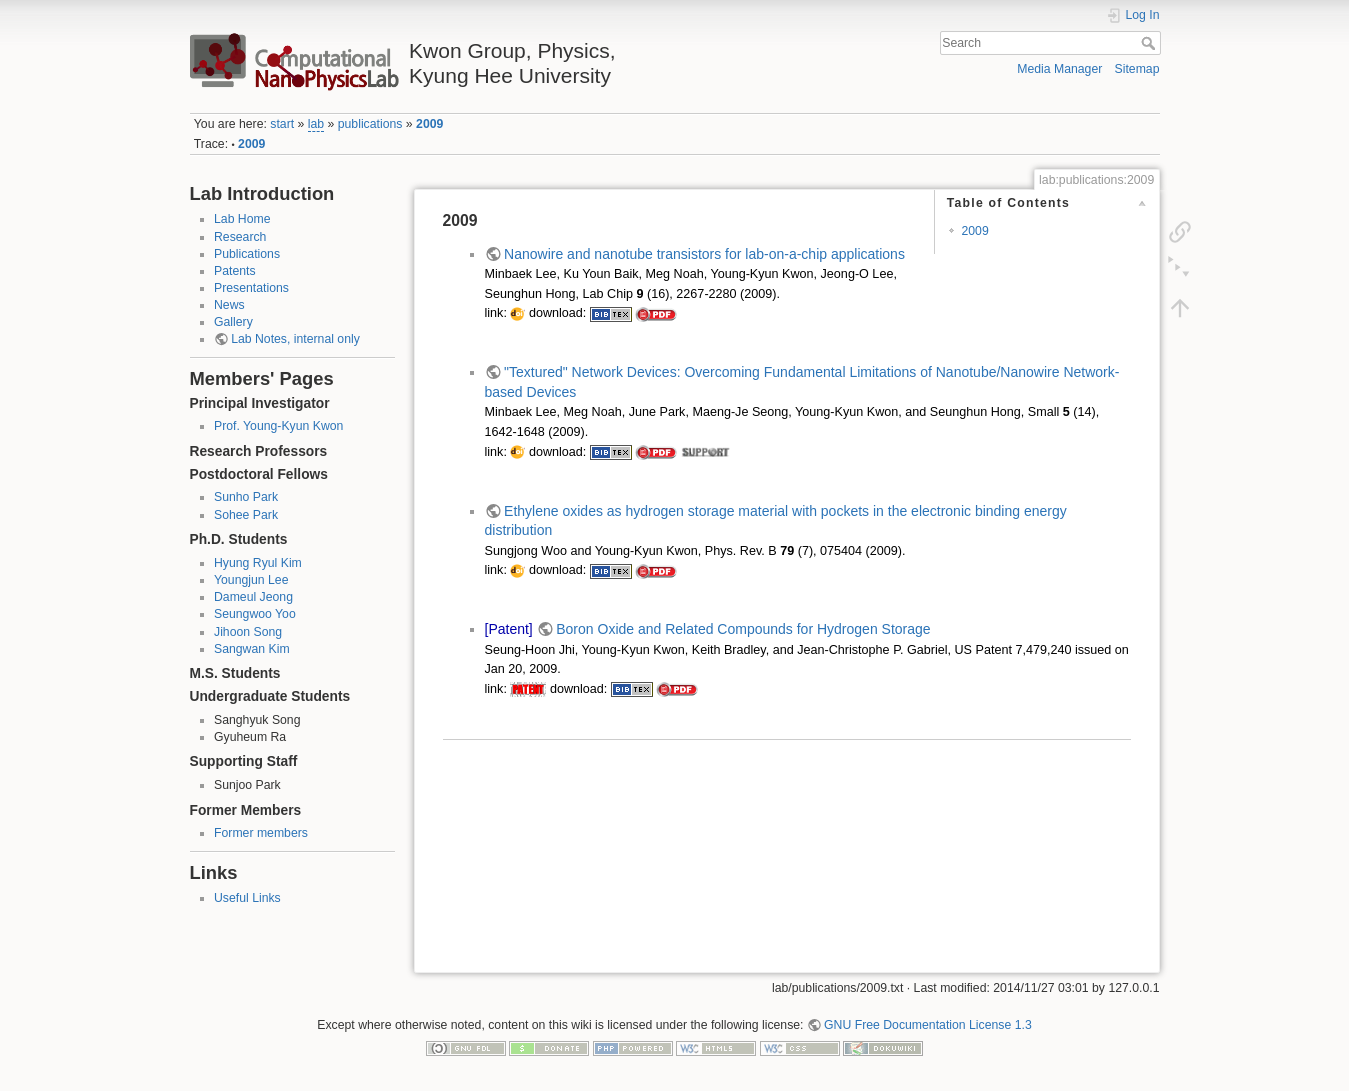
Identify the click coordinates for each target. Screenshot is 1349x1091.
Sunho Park (246, 497)
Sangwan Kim (252, 649)
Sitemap (1137, 69)
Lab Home (242, 219)
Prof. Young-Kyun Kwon (278, 426)
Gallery (233, 322)
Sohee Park (246, 515)
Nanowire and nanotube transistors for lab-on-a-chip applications (704, 254)
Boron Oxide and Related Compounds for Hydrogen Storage (743, 629)
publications (370, 124)
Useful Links (247, 898)
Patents (235, 271)
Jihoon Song (248, 632)
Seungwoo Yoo (255, 614)
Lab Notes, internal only (295, 339)
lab (316, 124)
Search (1150, 43)
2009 (429, 124)
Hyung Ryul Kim (258, 563)
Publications (247, 254)
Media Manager (1059, 69)
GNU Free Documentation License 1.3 (928, 1025)
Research (240, 237)
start (282, 124)
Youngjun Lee (251, 580)
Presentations (251, 288)
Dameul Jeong (253, 597)
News (229, 305)
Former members (261, 833)
